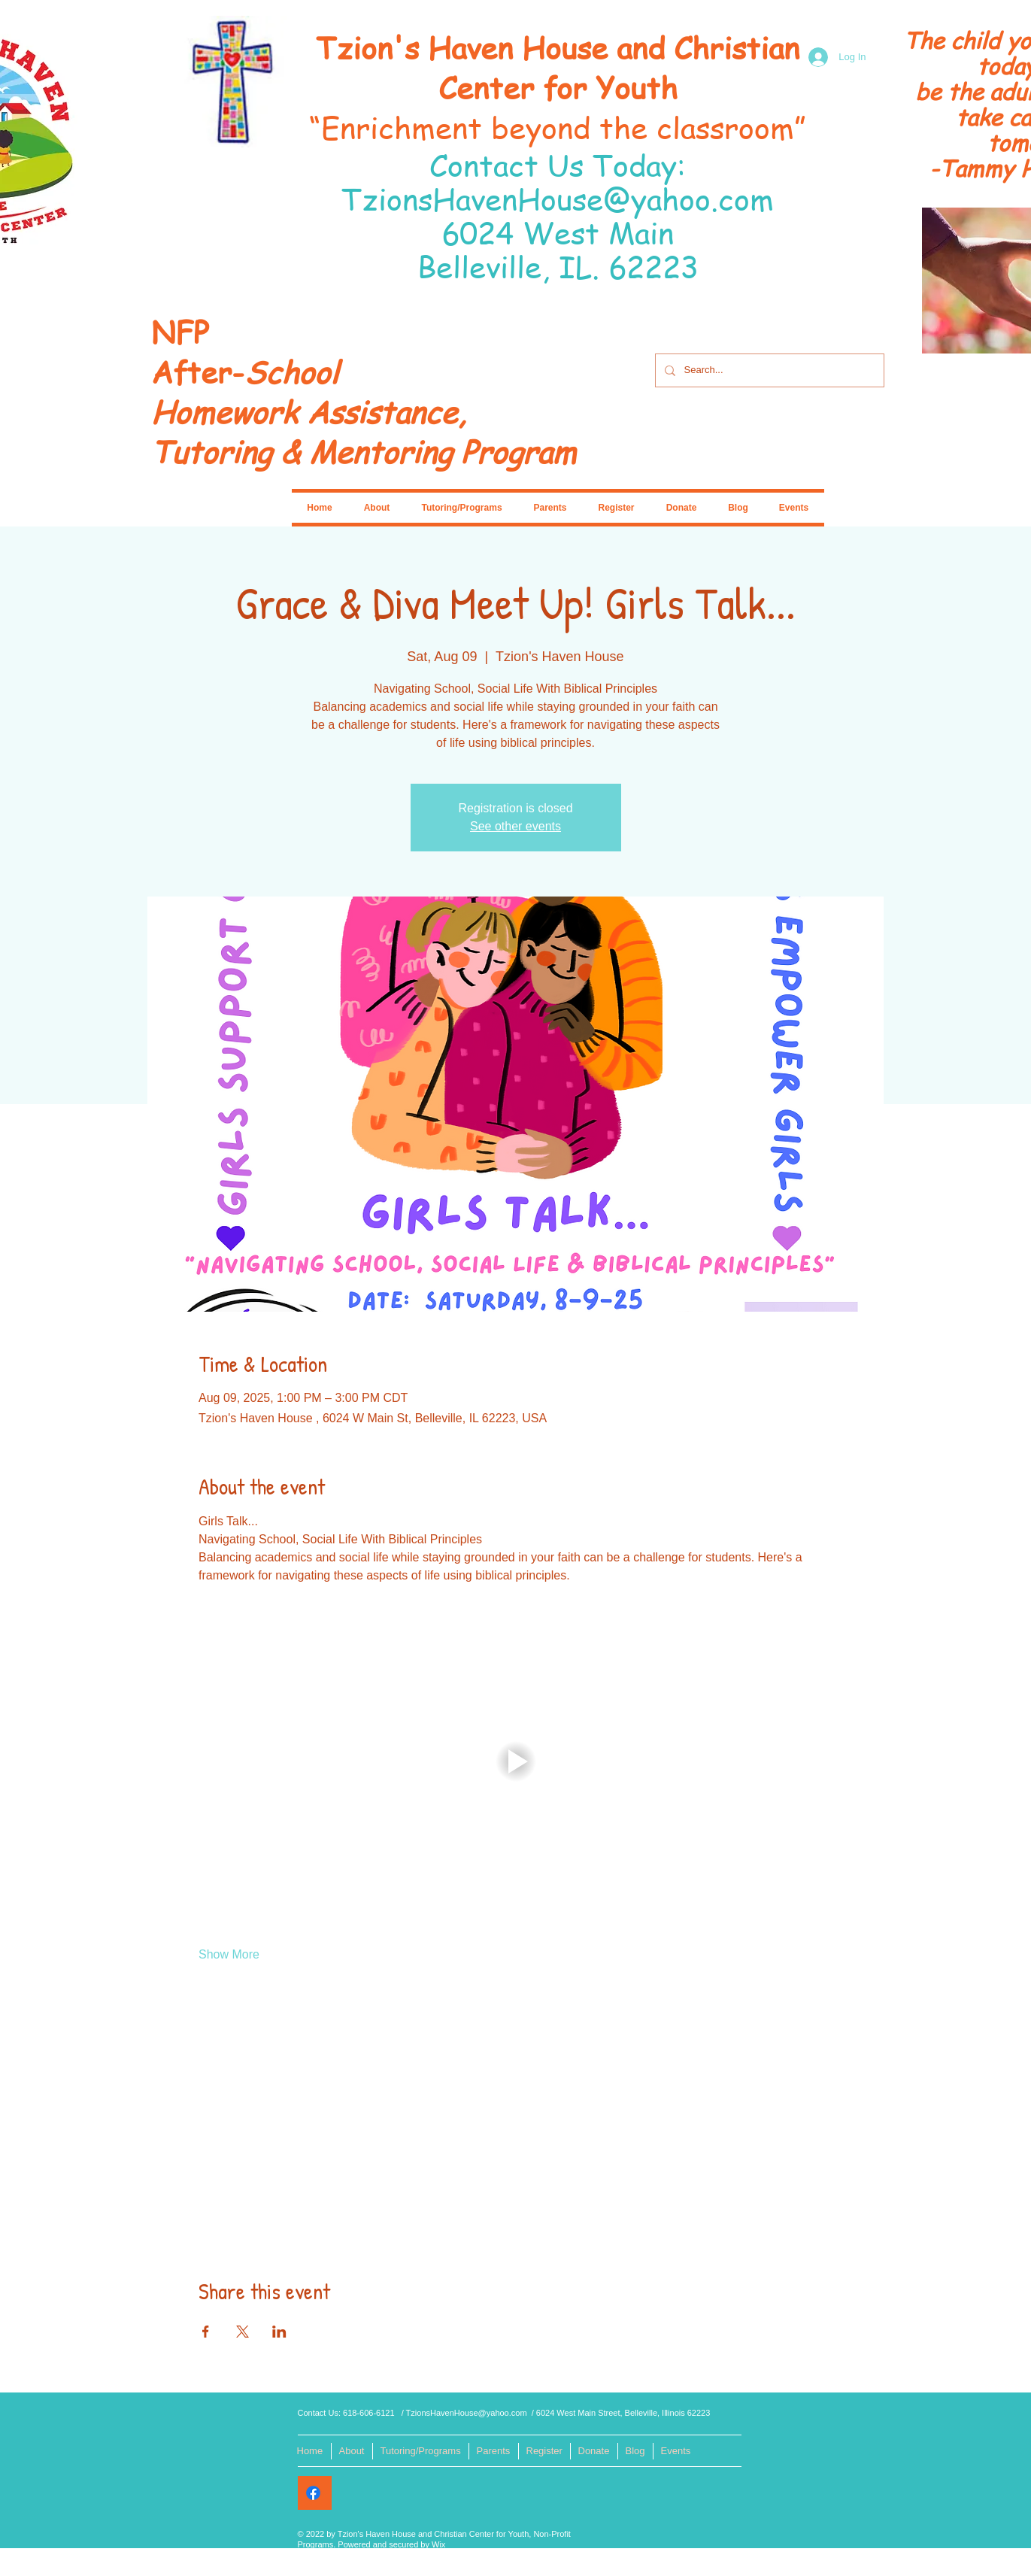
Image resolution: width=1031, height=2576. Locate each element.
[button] (515, 1761)
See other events (515, 826)
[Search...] (768, 370)
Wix (438, 2544)
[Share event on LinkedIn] (279, 2332)
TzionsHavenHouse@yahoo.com (557, 198)
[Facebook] (313, 2492)
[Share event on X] (242, 2332)
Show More (229, 1954)
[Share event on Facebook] (206, 2332)
